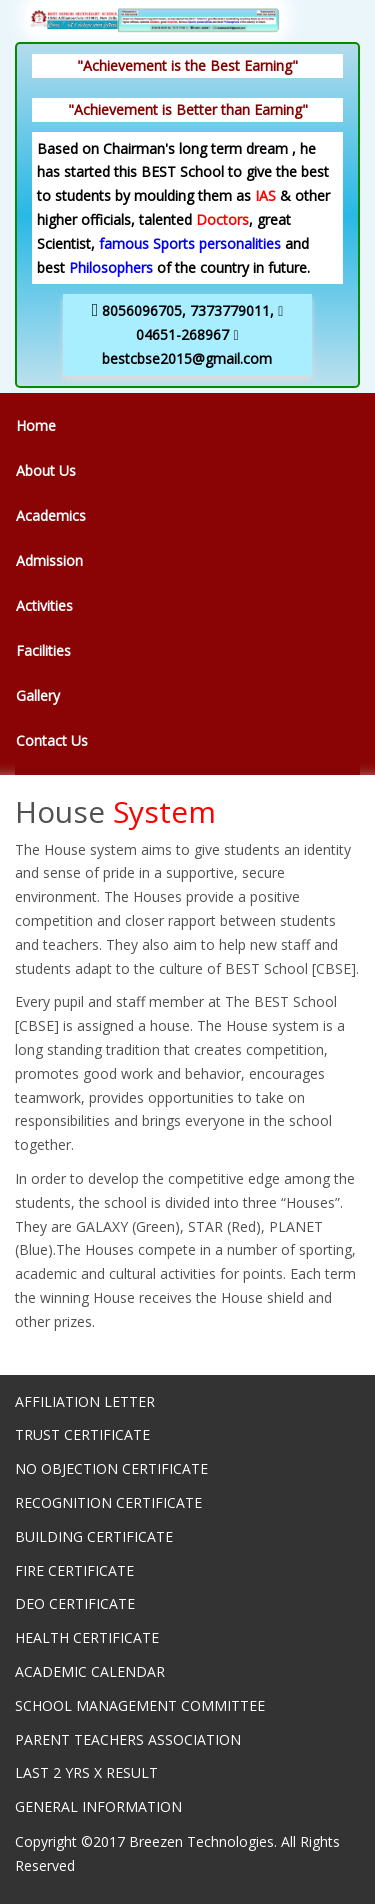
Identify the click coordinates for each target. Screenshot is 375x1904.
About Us (46, 470)
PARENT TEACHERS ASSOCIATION (128, 1739)
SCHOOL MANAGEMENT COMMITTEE (140, 1705)
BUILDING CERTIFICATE (94, 1536)
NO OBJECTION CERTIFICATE (111, 1468)
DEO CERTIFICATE (75, 1603)
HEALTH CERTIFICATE (87, 1637)
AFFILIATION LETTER (85, 1401)
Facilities (43, 650)
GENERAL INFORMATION (98, 1806)
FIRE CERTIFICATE (74, 1570)
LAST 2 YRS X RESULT (86, 1772)
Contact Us (52, 740)
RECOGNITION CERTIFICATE (108, 1502)
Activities (44, 605)
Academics (51, 515)
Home (36, 425)
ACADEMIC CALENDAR (90, 1671)
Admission (49, 560)
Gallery (38, 695)
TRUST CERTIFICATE (82, 1434)
